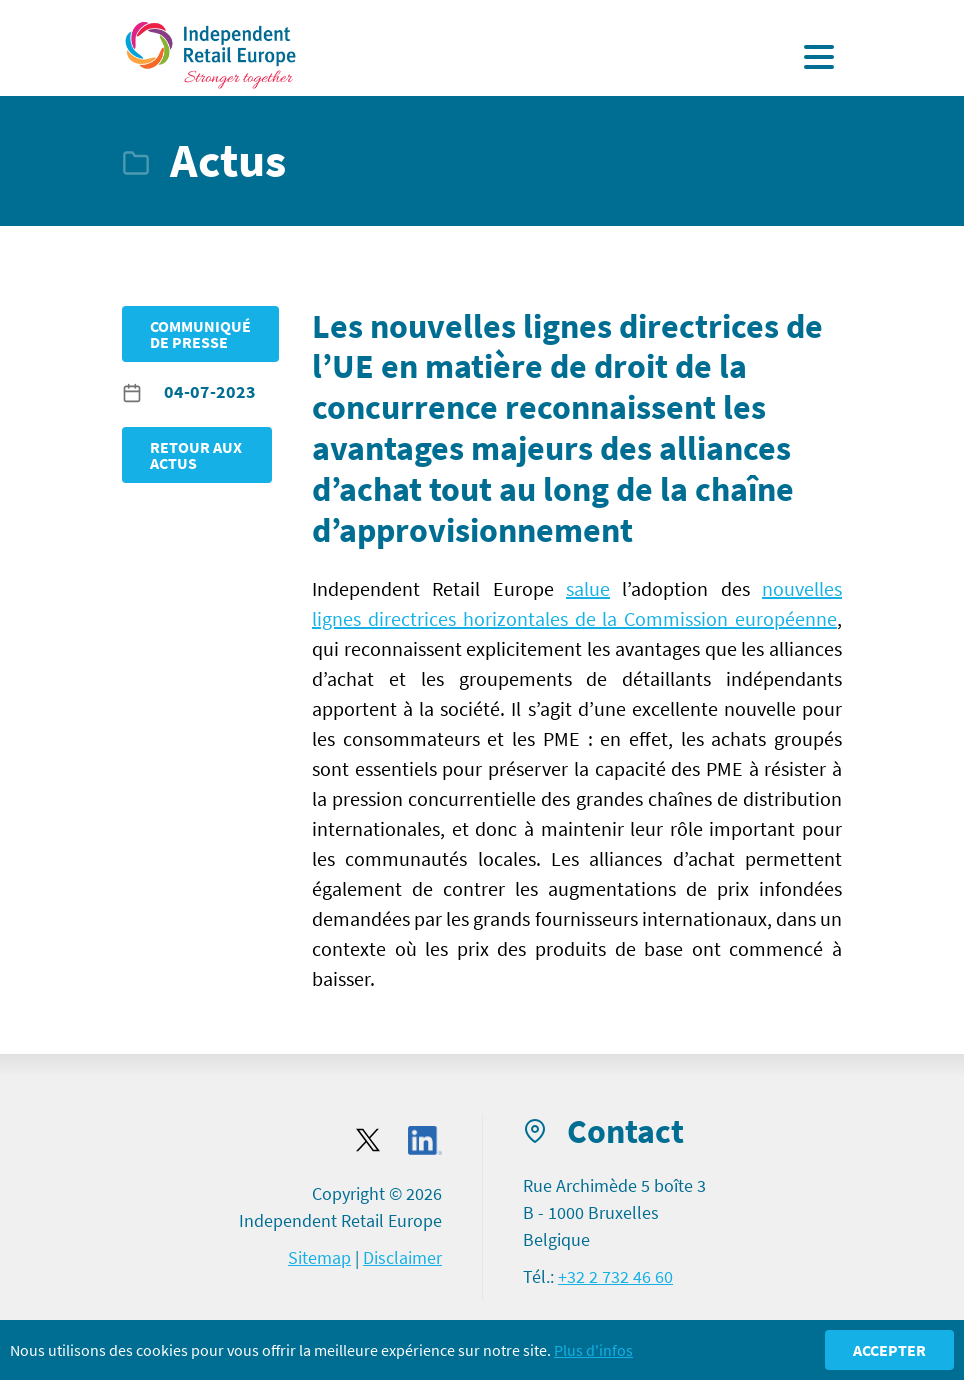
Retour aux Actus (196, 455)
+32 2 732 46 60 (615, 1276)
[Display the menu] (819, 57)
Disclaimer (402, 1257)
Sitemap (319, 1257)
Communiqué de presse (200, 334)
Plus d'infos (593, 1350)
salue (588, 588)
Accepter (889, 1350)
